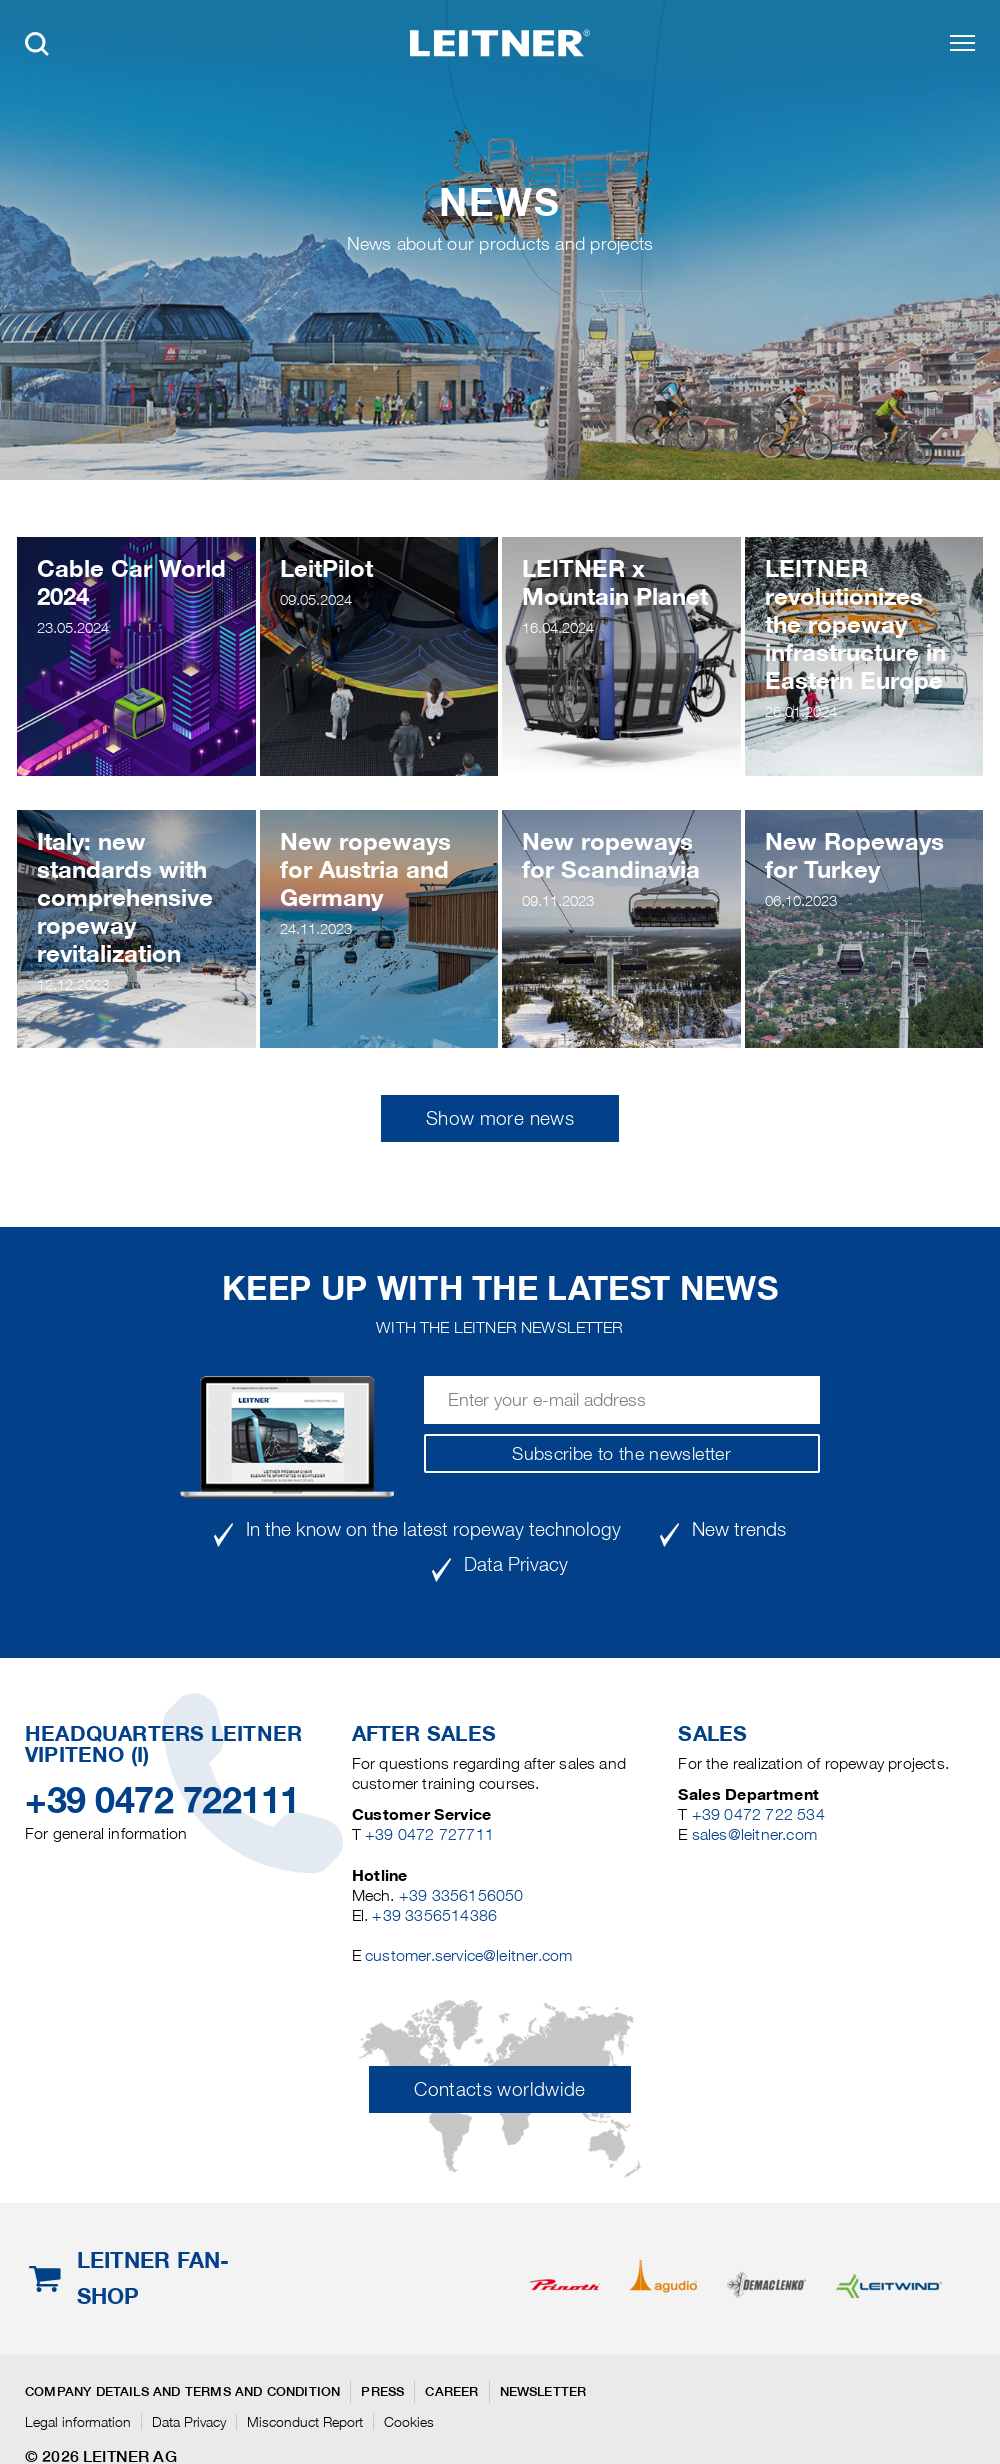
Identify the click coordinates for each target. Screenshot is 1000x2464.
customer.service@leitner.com (468, 1955)
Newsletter (543, 2391)
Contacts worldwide (499, 2089)
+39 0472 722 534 (758, 1814)
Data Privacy (189, 2422)
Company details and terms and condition (182, 2391)
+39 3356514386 (434, 1915)
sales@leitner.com (754, 1834)
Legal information (78, 2422)
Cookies (409, 2422)
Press (382, 2391)
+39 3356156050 (461, 1895)
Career (451, 2391)
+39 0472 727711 (429, 1834)
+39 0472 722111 (162, 1800)
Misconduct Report (305, 2422)
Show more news (500, 1118)
